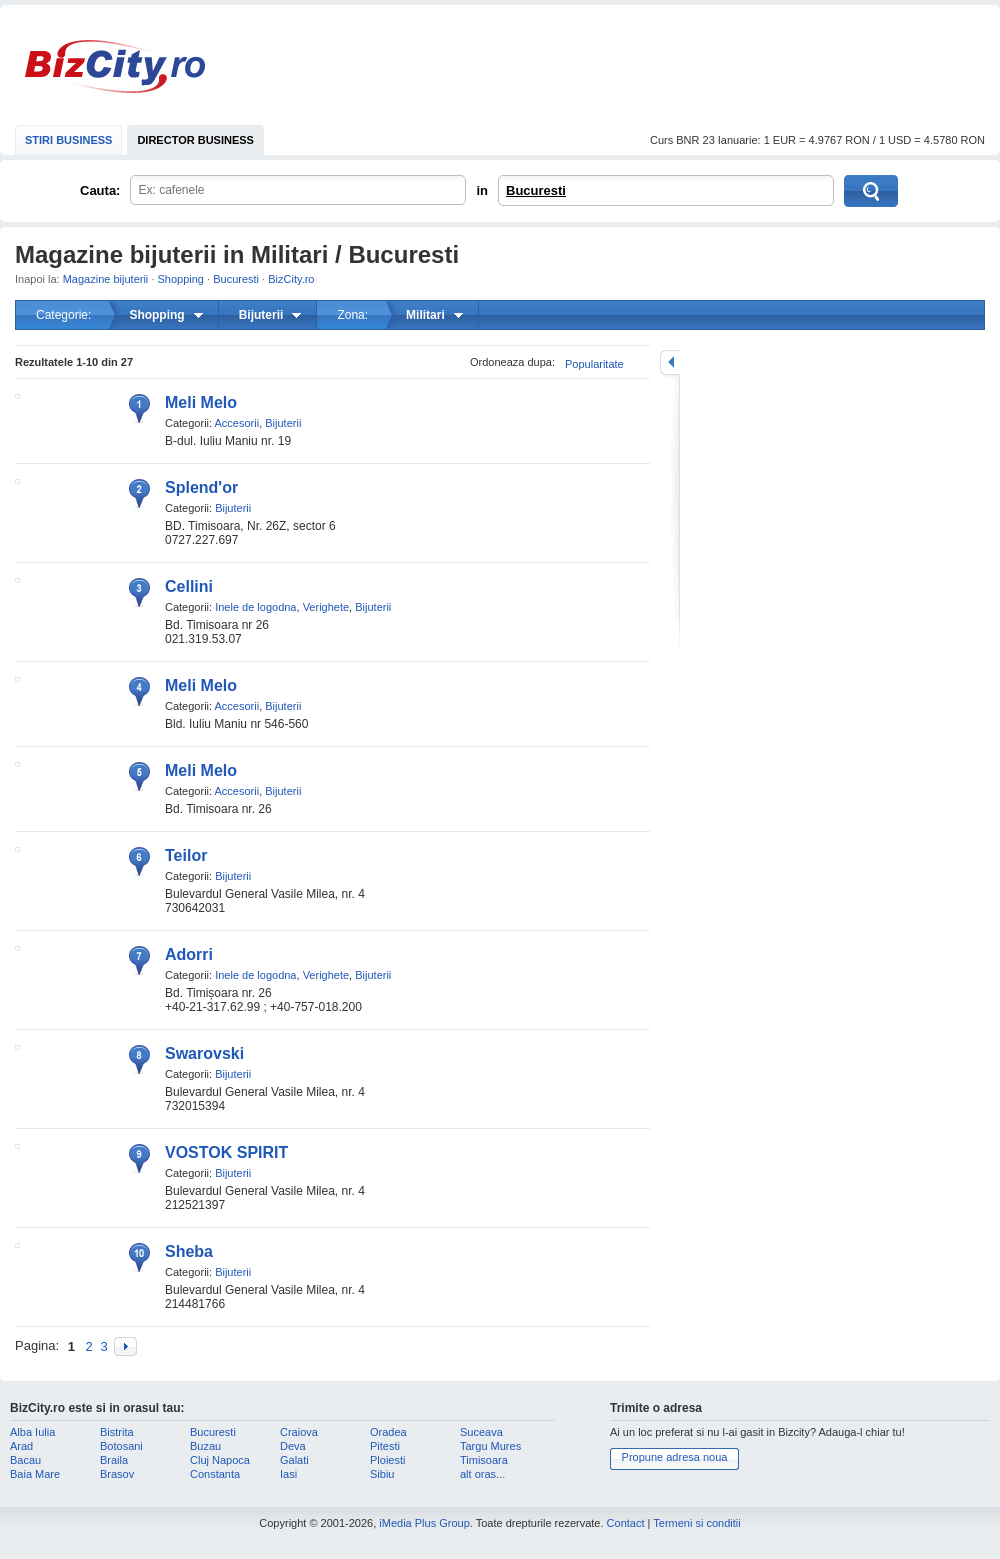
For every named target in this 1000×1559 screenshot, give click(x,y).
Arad (21, 1446)
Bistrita (117, 1432)
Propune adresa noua (675, 1457)
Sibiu (382, 1474)
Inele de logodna (255, 607)
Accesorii (237, 423)
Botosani (121, 1446)
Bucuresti (536, 190)
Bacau (25, 1460)
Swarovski (204, 1053)
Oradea (388, 1432)
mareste (670, 362)
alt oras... (482, 1474)
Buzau (205, 1446)
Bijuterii (283, 423)
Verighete (326, 607)
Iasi (288, 1474)
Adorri (189, 954)
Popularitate (594, 364)
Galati (294, 1460)
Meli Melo (201, 402)
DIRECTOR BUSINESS (195, 140)
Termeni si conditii (696, 1523)
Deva (293, 1446)
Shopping (181, 279)
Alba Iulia (32, 1432)
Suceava (481, 1432)
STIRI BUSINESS (68, 140)
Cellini (189, 586)
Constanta (215, 1474)
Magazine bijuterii (106, 279)
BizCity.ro (115, 66)
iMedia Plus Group (424, 1523)
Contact (626, 1523)
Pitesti (385, 1446)
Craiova (299, 1432)
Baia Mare (35, 1474)
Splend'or (201, 487)
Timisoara (484, 1460)
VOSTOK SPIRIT (226, 1152)
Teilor (186, 855)
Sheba (189, 1251)
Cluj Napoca (220, 1460)
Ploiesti (387, 1460)
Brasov (117, 1474)
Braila (114, 1460)
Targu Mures (490, 1446)
